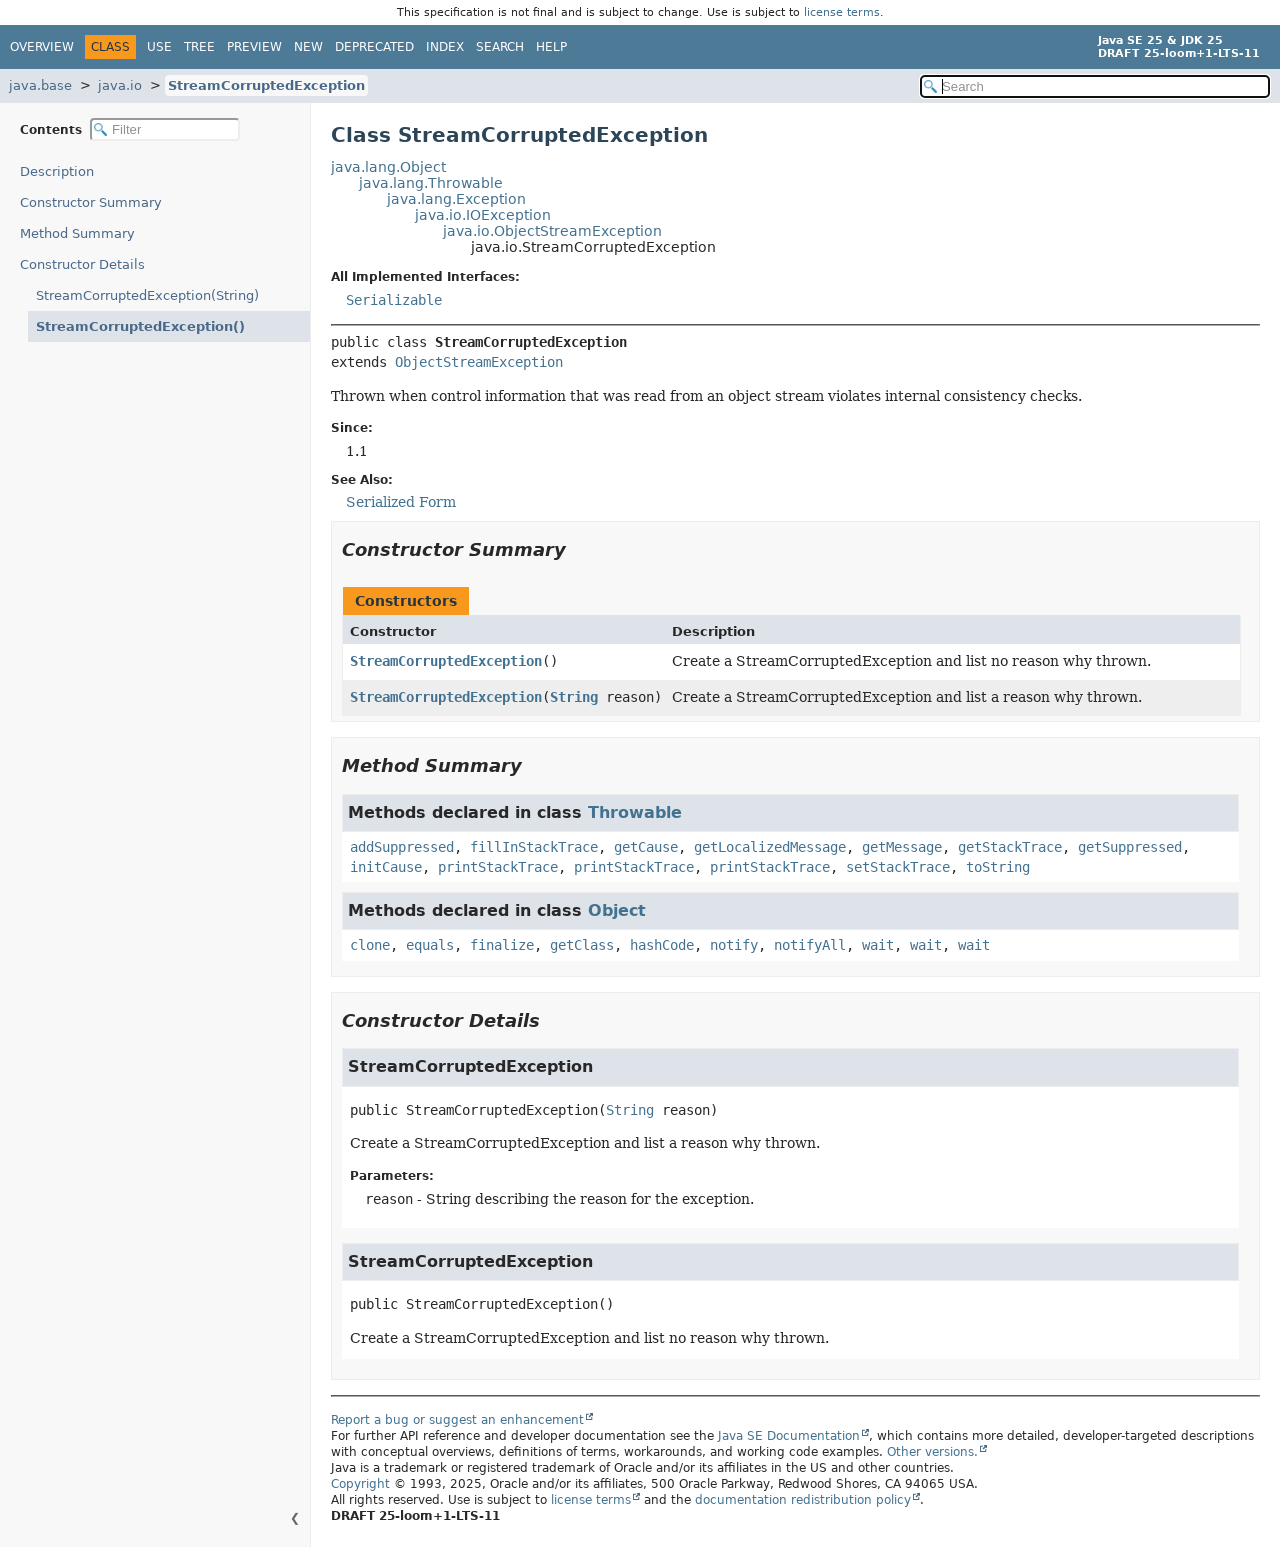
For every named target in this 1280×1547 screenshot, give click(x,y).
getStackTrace (1010, 847)
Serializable (394, 300)
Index (445, 47)
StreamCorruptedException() (128, 326)
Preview (254, 47)
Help (551, 47)
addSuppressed (402, 847)
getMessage (902, 847)
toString (998, 867)
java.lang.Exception (456, 199)
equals (430, 945)
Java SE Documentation (789, 1436)
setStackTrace (898, 867)
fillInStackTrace (534, 847)
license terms (842, 12)
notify (734, 945)
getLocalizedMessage (770, 847)
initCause (386, 867)
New (308, 47)
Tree (199, 47)
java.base (40, 85)
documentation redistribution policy (803, 1500)
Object (617, 910)
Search (500, 47)
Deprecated (374, 47)
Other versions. (932, 1452)
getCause (646, 847)
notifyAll (810, 945)
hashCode (662, 945)
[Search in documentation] (1095, 86)
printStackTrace (498, 867)
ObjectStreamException (479, 362)
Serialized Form (401, 502)
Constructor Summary (91, 202)
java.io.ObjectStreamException (552, 231)
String (574, 697)
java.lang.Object (388, 167)
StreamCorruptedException (266, 85)
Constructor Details (82, 264)
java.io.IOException (483, 215)
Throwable (635, 812)
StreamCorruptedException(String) (147, 295)
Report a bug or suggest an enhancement (457, 1420)
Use (159, 47)
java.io (120, 85)
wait (878, 945)
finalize (502, 945)
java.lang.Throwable (431, 183)
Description (61, 171)
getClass (582, 945)
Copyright (360, 1484)
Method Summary (77, 233)
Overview (42, 47)
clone (370, 945)
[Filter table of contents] (165, 129)
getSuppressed (1130, 847)
